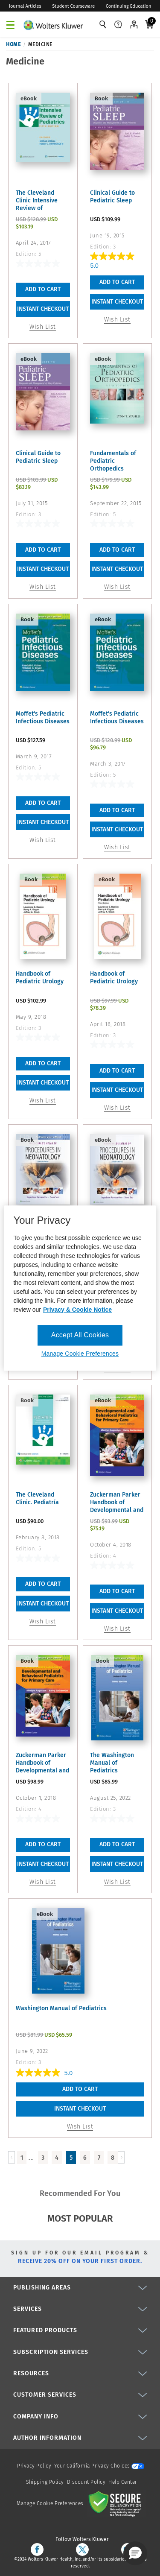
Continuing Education (128, 6)
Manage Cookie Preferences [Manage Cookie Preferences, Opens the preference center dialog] (80, 1353)
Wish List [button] (42, 326)
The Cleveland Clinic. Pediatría (37, 1498)
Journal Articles (25, 6)
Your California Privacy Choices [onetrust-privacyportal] (99, 2466)
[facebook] (37, 2549)
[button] (135, 2553)
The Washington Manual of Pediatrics (112, 1762)
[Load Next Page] (121, 2157)
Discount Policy (86, 2482)
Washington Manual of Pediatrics (61, 2008)
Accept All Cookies (80, 1335)
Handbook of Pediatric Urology (40, 977)
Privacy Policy (34, 2466)
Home (13, 44)
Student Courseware (73, 6)
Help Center (122, 2482)
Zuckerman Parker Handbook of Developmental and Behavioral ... (116, 1503)
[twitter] (82, 2549)
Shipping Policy (45, 2482)
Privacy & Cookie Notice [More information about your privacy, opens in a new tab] (77, 1309)
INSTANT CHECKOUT (43, 309)
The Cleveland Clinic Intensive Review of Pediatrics (37, 201)
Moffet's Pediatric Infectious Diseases (43, 717)
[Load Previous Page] (11, 2157)
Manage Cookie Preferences (50, 2503)
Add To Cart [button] (43, 289)
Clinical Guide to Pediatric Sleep (112, 196)
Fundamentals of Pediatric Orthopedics (113, 461)
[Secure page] (116, 2503)
